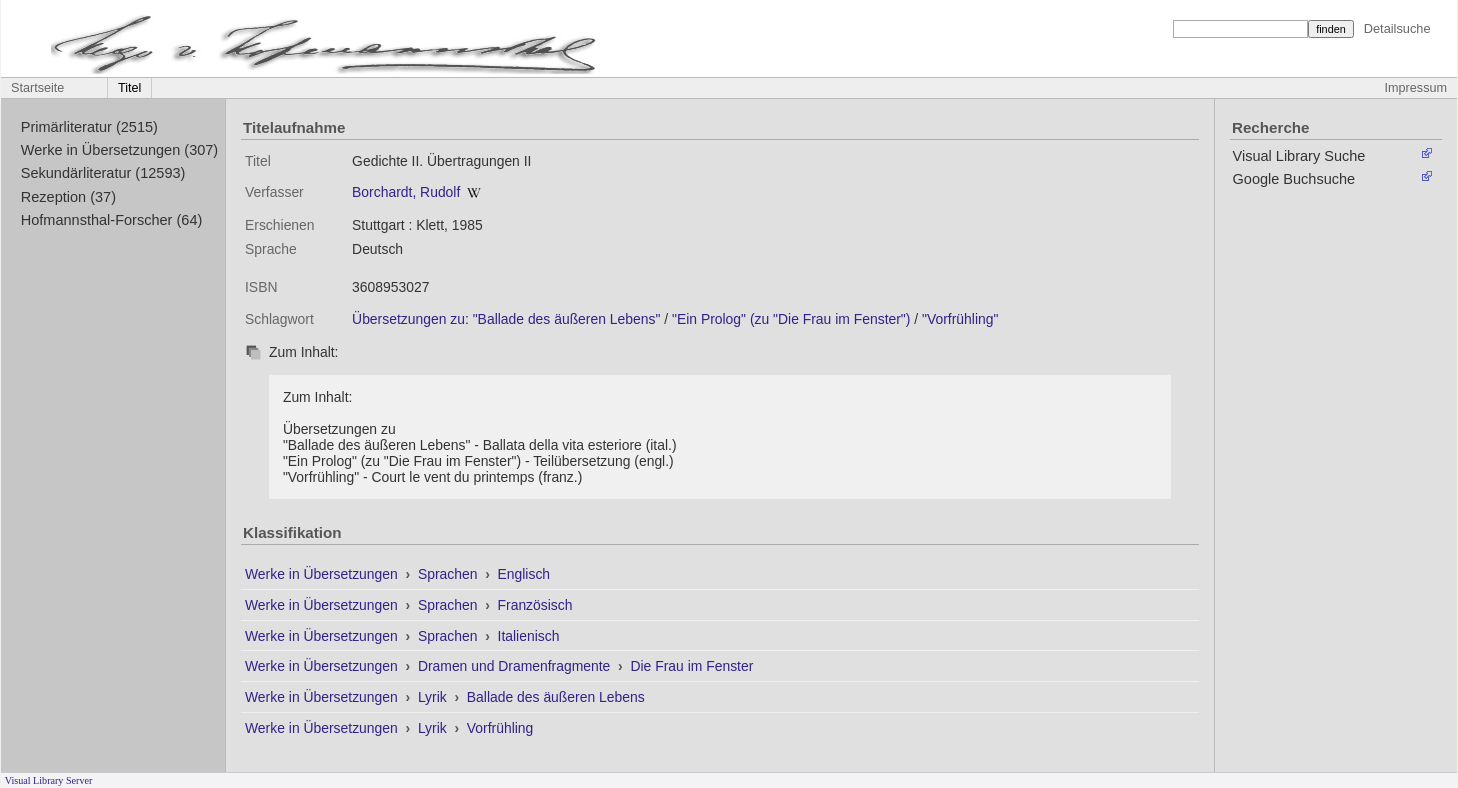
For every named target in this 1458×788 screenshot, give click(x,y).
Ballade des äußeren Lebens (556, 697)
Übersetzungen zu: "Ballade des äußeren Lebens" (506, 319)
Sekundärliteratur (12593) (103, 173)
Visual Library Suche (1299, 156)
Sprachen (449, 574)
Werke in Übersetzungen (323, 574)
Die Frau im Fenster (691, 666)
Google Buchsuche (1294, 179)
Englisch (524, 574)
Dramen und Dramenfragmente (516, 666)
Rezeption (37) (68, 197)
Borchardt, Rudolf (406, 192)
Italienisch (529, 636)
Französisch (535, 605)
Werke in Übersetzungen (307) (119, 150)
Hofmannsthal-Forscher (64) (112, 220)
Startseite (37, 88)
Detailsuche (1397, 28)
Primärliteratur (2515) (89, 127)
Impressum (1416, 88)
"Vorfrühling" (960, 319)
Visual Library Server (49, 780)
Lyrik (434, 697)
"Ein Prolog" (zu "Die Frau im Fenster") (791, 319)
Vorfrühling (500, 728)
